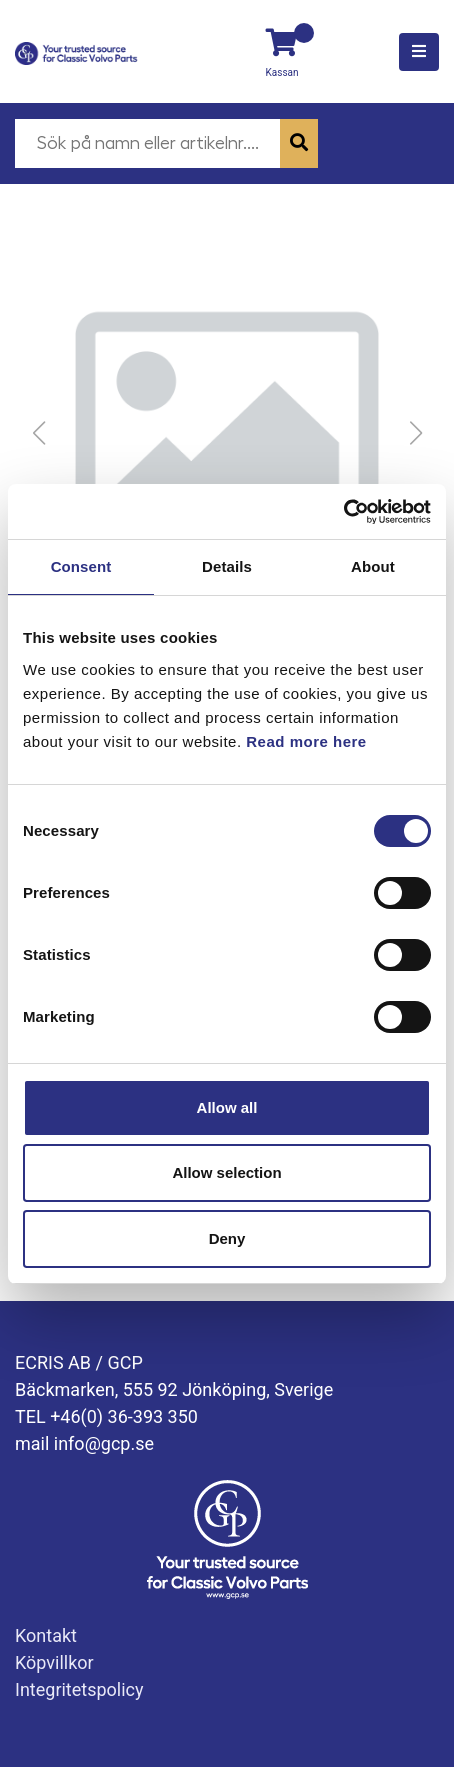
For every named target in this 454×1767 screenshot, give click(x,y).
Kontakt (46, 1635)
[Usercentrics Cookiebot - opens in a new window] (343, 512)
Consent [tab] (81, 566)
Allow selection (226, 1172)
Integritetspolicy (79, 1689)
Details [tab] (227, 566)
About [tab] (373, 566)
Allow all (227, 1107)
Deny (227, 1238)
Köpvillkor (54, 1662)
